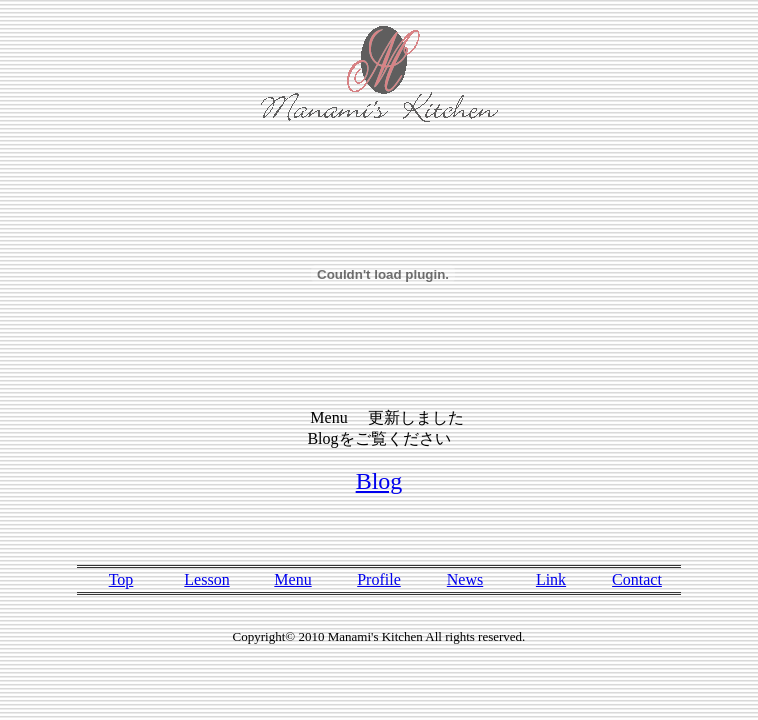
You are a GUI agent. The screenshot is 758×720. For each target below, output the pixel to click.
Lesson (206, 579)
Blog (379, 481)
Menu (292, 579)
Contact (637, 579)
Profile (379, 579)
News (465, 579)
